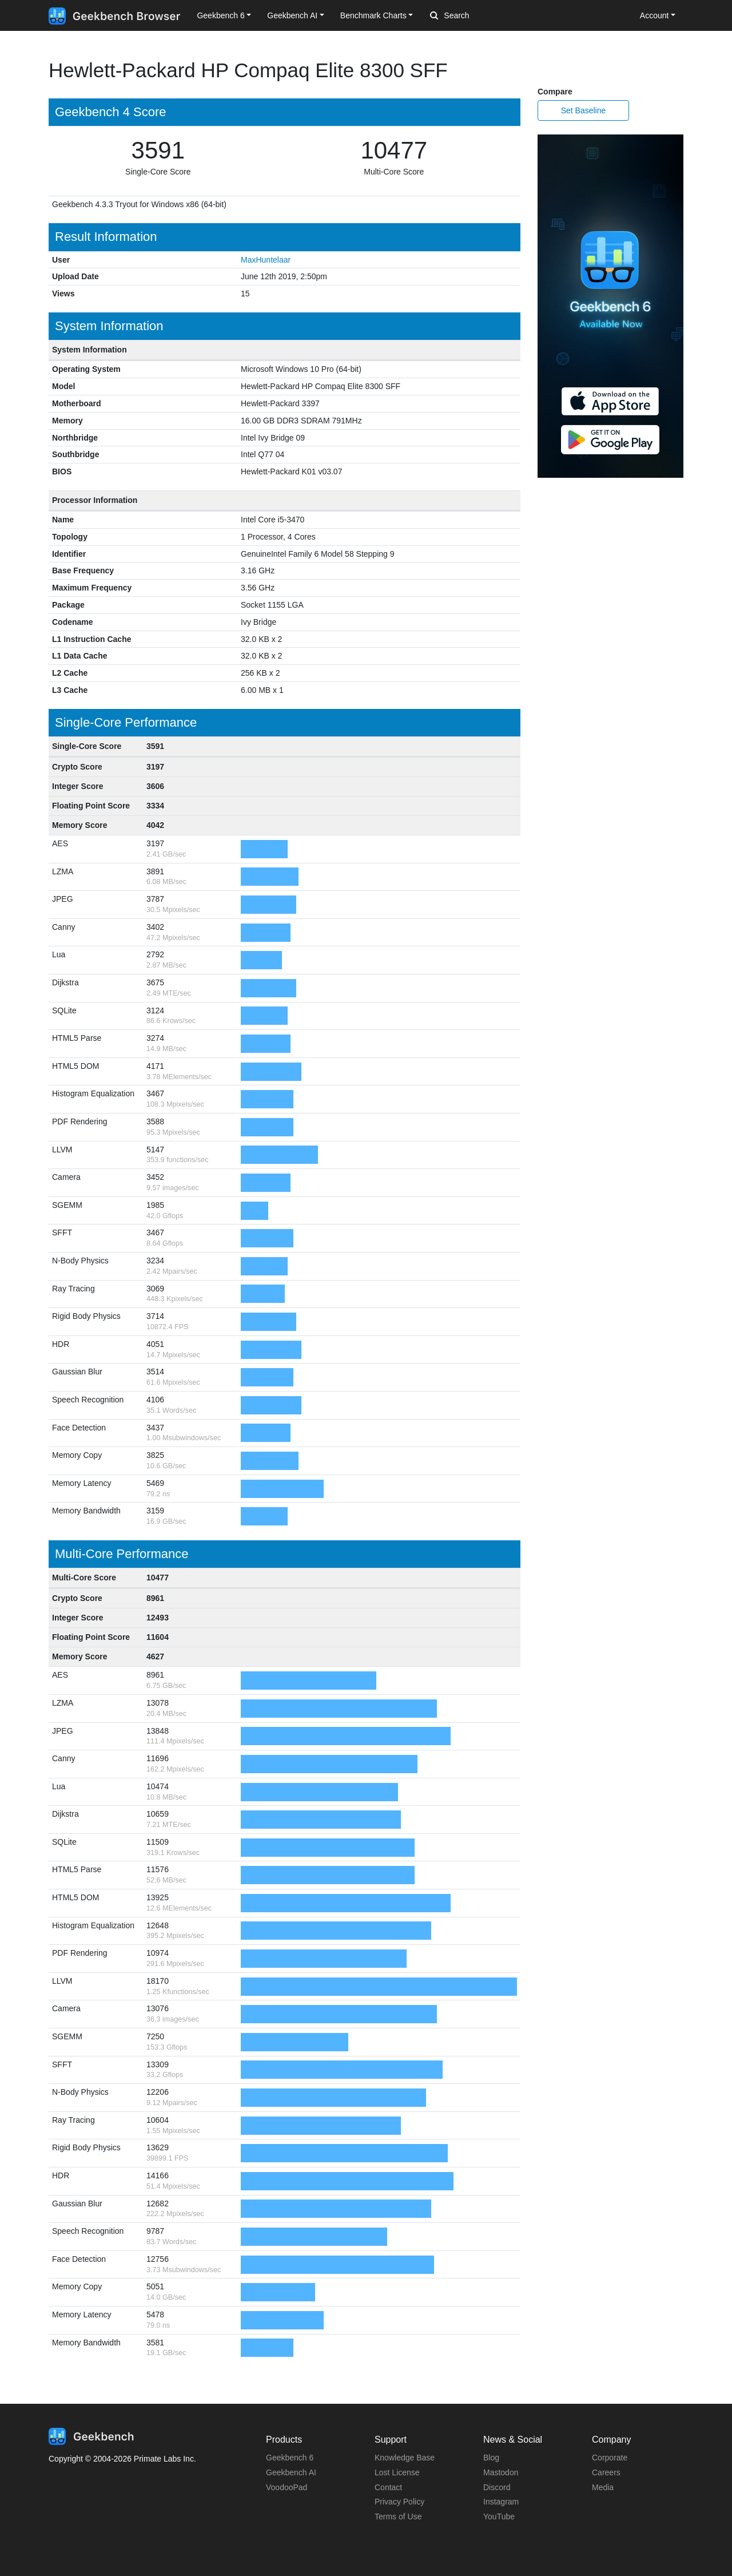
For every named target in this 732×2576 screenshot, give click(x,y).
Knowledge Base (405, 2457)
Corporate (609, 2457)
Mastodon (500, 2472)
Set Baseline (583, 110)
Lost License (397, 2472)
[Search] (490, 16)
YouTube (499, 2516)
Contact (388, 2487)
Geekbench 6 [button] (220, 15)
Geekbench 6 (289, 2457)
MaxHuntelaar (266, 259)
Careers (606, 2472)
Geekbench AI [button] (292, 15)
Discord (496, 2487)
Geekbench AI (291, 2472)
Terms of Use (398, 2516)
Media (603, 2487)
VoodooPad (286, 2487)
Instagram (501, 2501)
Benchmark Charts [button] (373, 15)
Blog (491, 2457)
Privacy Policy (399, 2501)
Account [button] (654, 15)
